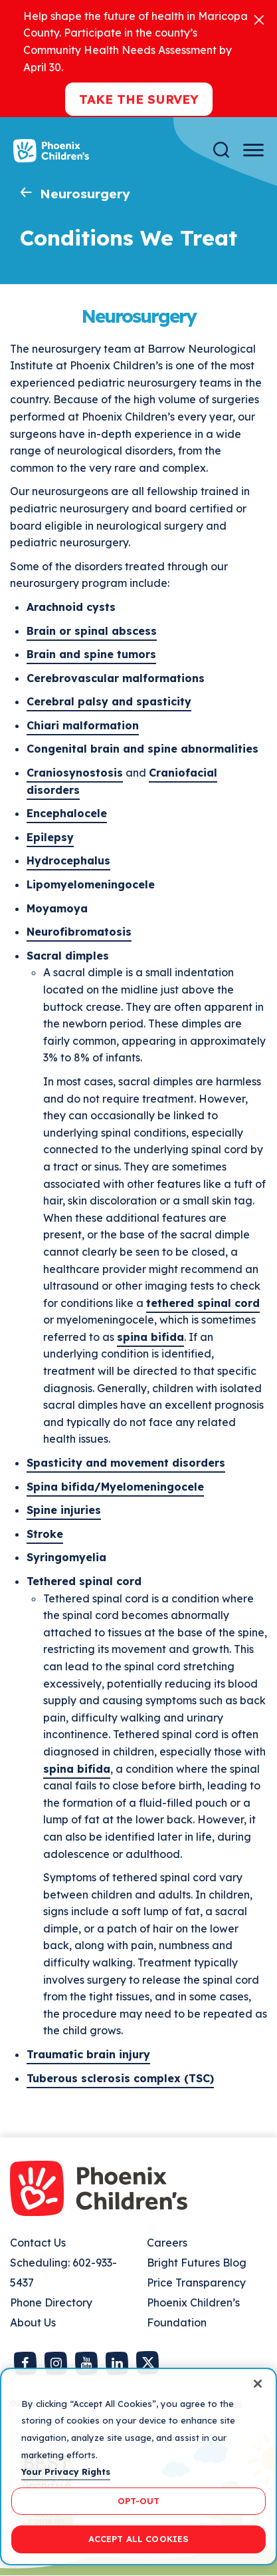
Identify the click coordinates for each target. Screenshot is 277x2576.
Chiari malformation (83, 725)
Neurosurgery (85, 194)
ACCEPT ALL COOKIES (138, 2538)
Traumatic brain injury (88, 2054)
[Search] (221, 150)
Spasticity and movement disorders (126, 1462)
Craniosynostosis (75, 772)
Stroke (45, 1534)
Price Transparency (196, 2282)
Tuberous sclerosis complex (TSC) (120, 2078)
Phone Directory (51, 2302)
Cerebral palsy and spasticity (109, 701)
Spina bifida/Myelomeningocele (115, 1486)
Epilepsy (50, 837)
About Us (33, 2322)
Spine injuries (64, 1510)
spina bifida (150, 1337)
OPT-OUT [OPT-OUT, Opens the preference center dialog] (139, 2500)
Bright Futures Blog (196, 2262)
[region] (138, 2466)
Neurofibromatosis (79, 931)
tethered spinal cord (203, 1303)
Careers (167, 2242)
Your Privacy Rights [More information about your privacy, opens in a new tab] (65, 2471)
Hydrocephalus (68, 860)
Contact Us (38, 2242)
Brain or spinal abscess (92, 631)
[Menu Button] (253, 150)
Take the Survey (139, 99)
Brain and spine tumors (91, 654)
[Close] (259, 19)
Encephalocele (67, 813)
